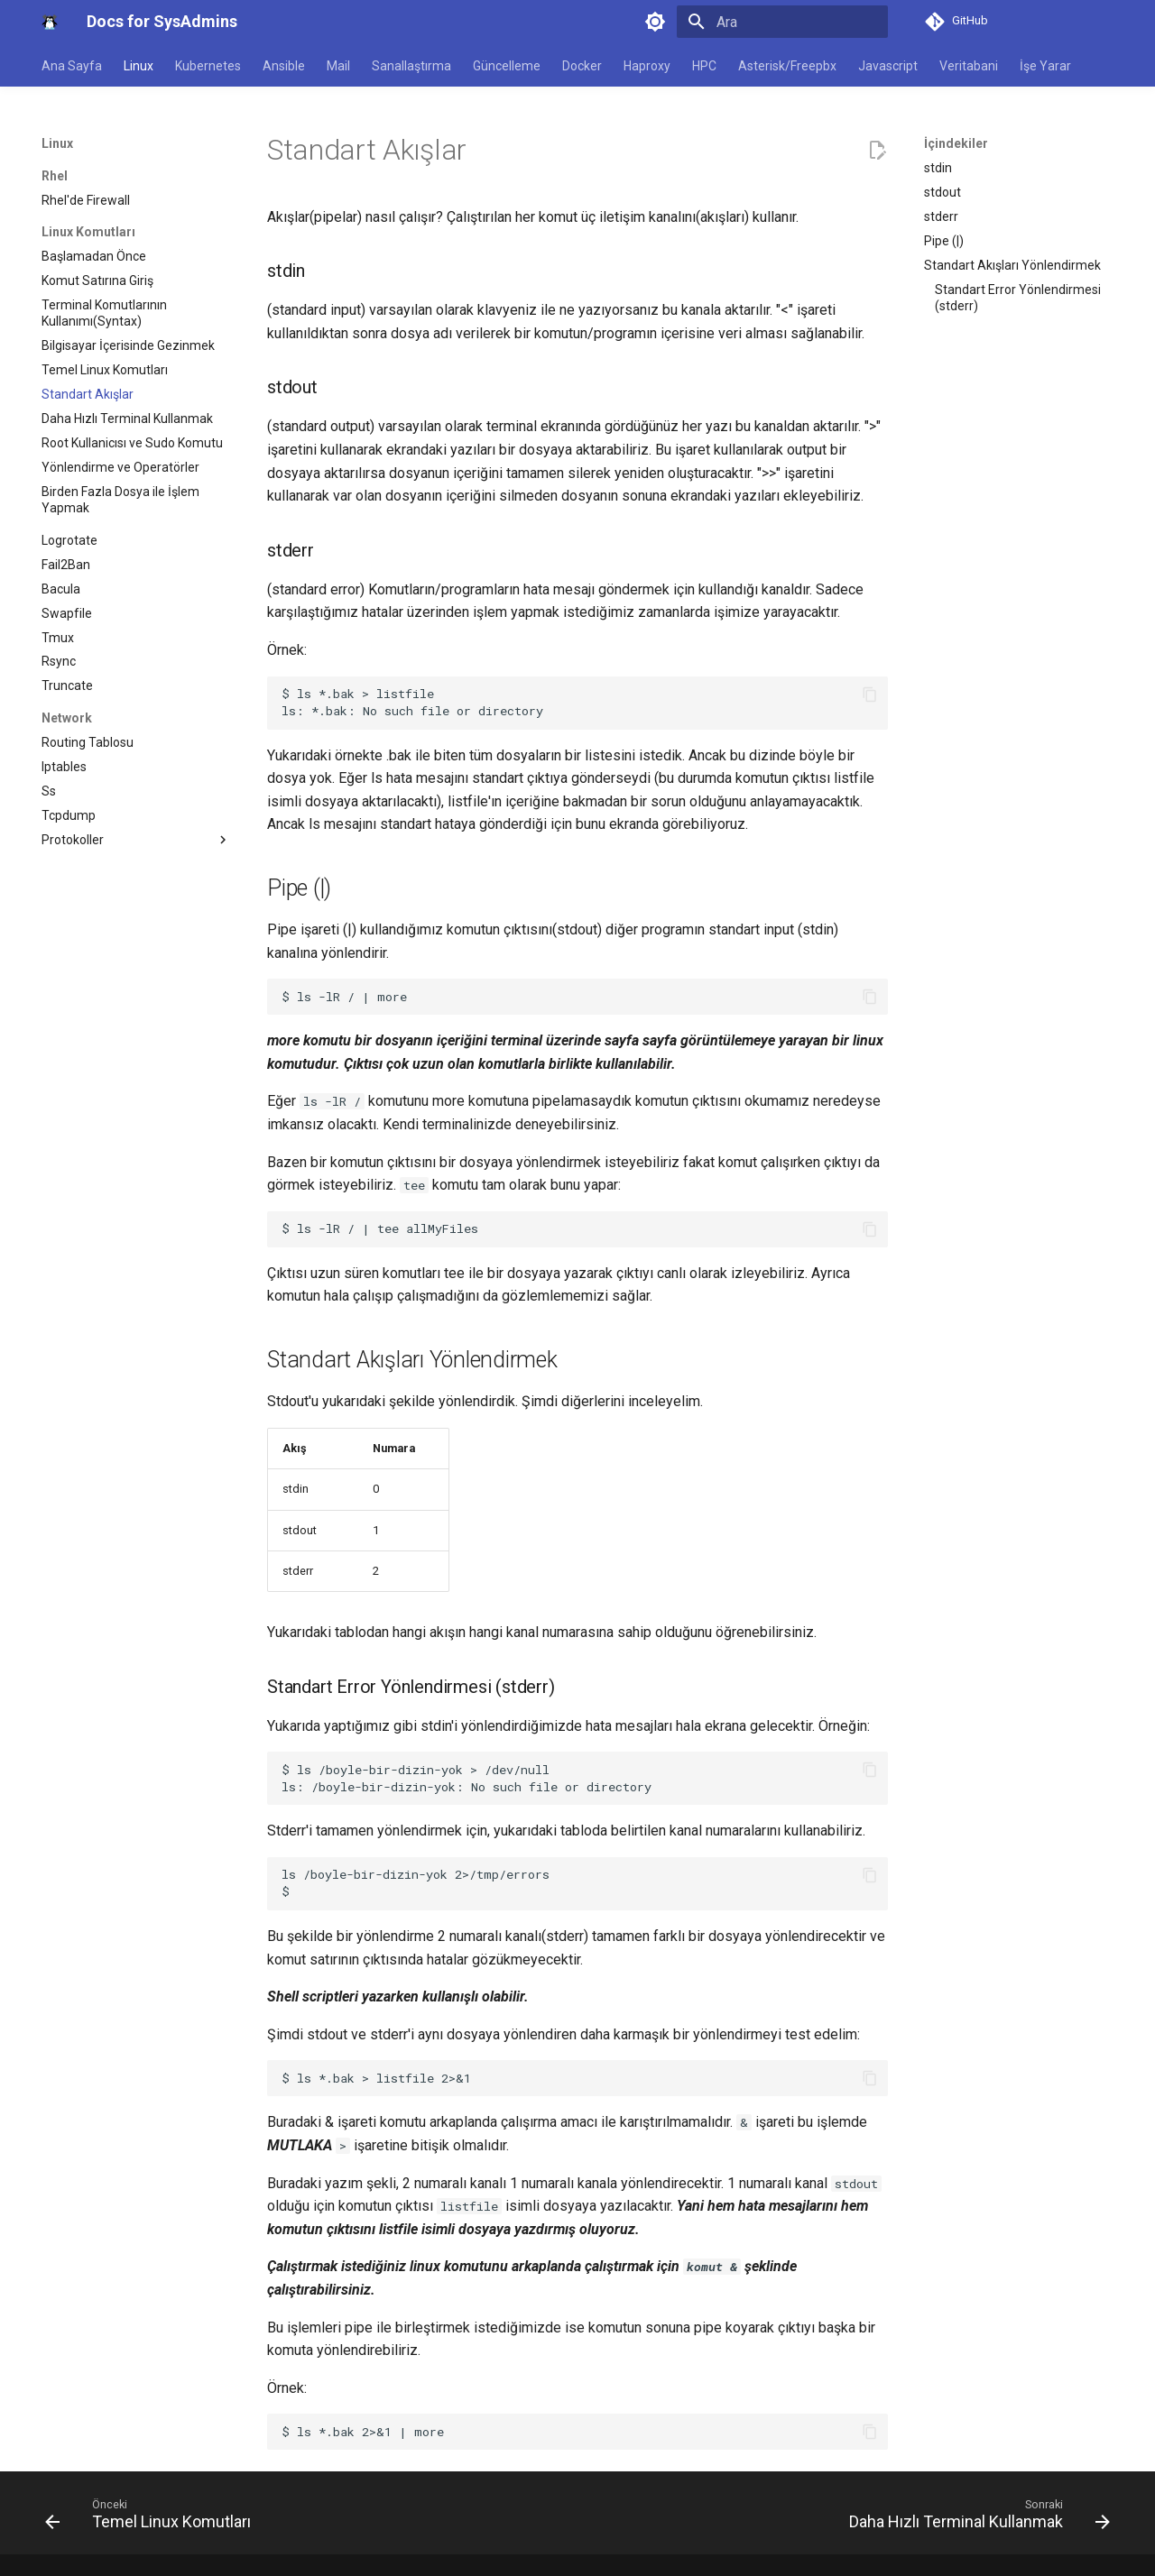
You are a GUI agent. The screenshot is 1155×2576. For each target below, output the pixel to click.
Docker (582, 66)
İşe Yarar (1045, 66)
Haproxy (647, 66)
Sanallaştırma (411, 66)
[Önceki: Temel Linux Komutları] (152, 2518)
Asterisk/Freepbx (787, 66)
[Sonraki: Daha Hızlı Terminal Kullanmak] (975, 2518)
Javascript (888, 66)
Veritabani (968, 66)
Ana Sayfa (72, 66)
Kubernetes (208, 66)
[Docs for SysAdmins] (49, 22)
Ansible (284, 66)
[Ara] (782, 21)
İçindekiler (956, 143)
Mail (338, 66)
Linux (138, 66)
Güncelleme (507, 66)
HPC (704, 66)
